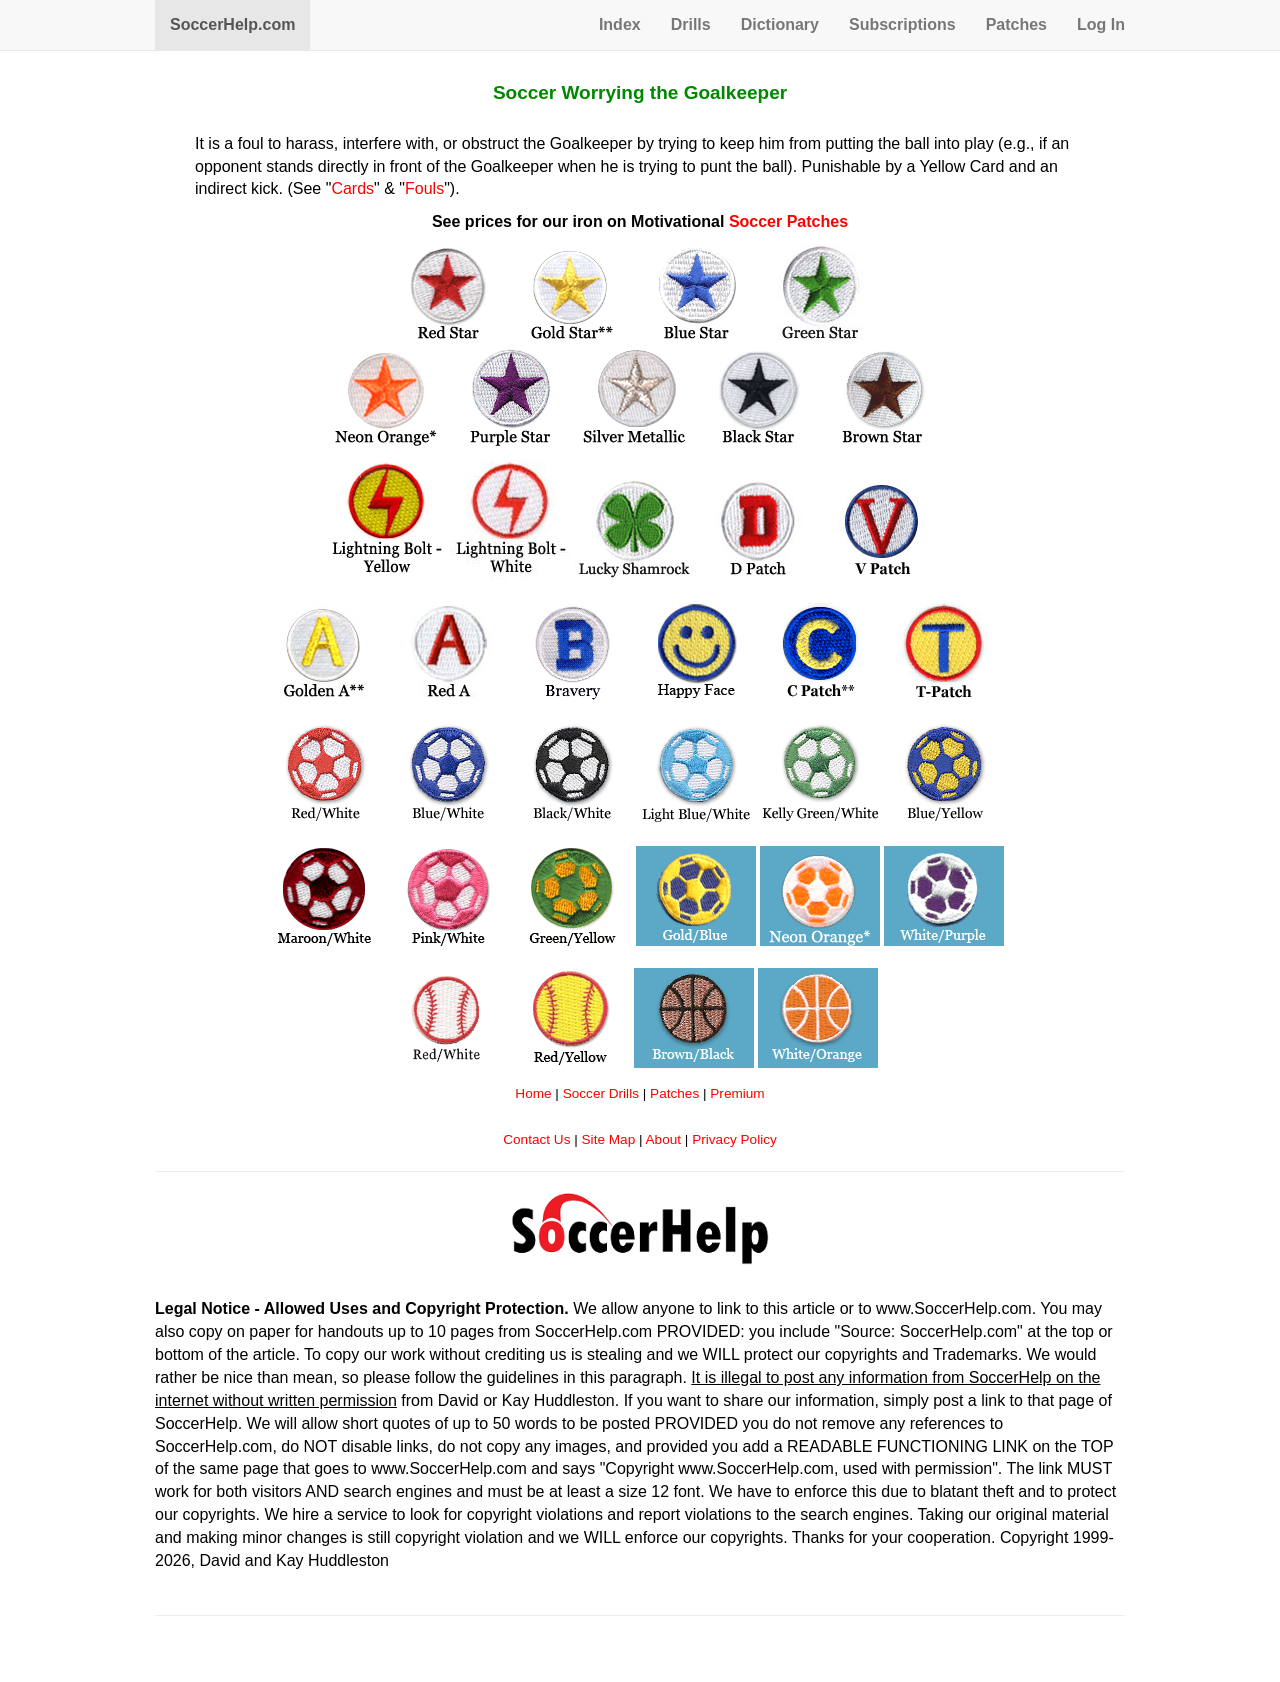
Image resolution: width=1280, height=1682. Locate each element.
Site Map (609, 1139)
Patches (1016, 24)
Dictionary (780, 24)
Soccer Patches (788, 221)
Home (533, 1093)
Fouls (424, 188)
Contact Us (536, 1139)
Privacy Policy (734, 1139)
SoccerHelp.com (232, 24)
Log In (1101, 24)
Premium (737, 1093)
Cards (352, 188)
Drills (691, 24)
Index (620, 24)
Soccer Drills (601, 1093)
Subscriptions (902, 24)
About (664, 1139)
